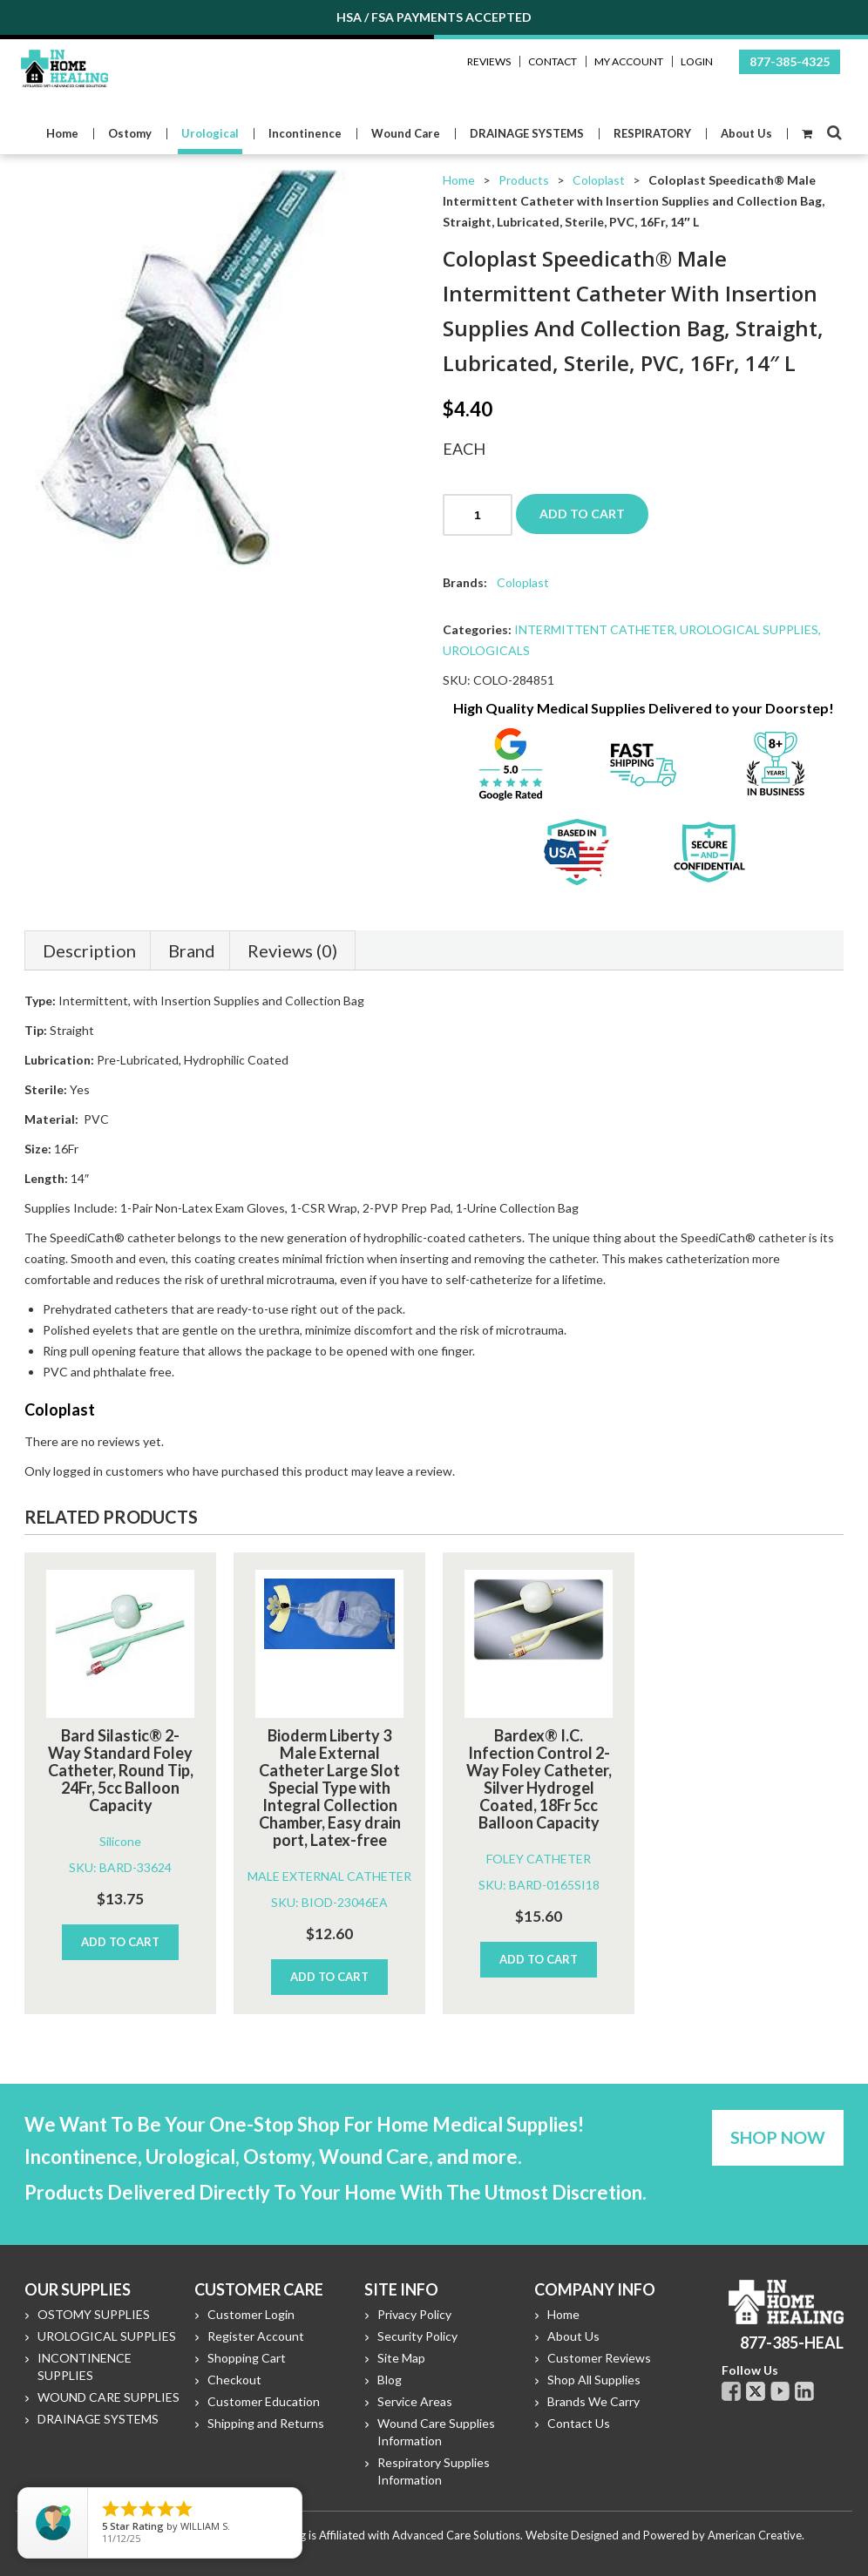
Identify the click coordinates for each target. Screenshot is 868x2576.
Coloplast (599, 179)
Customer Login (251, 2314)
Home (459, 179)
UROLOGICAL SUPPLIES (749, 629)
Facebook (731, 2391)
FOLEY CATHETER (538, 1858)
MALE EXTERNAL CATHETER (329, 1876)
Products (523, 179)
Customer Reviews (599, 2357)
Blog (389, 2379)
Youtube (780, 2391)
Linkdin (804, 2391)
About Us (573, 2336)
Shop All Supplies (594, 2379)
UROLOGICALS (486, 650)
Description (89, 950)
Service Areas (414, 2401)
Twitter (755, 2391)
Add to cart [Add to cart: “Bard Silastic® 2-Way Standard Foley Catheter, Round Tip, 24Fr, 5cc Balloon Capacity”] (120, 1942)
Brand (191, 950)
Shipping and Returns (265, 2423)
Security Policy (417, 2336)
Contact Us (578, 2423)
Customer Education (263, 2401)
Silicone (120, 1841)
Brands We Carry (593, 2401)
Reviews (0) (292, 950)
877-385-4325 (789, 61)
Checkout (234, 2379)
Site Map (401, 2357)
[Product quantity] (477, 515)
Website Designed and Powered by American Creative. (665, 2535)
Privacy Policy (414, 2314)
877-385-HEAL (792, 2342)
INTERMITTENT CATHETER (594, 629)
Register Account (255, 2336)
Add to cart (582, 513)
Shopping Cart (246, 2357)
